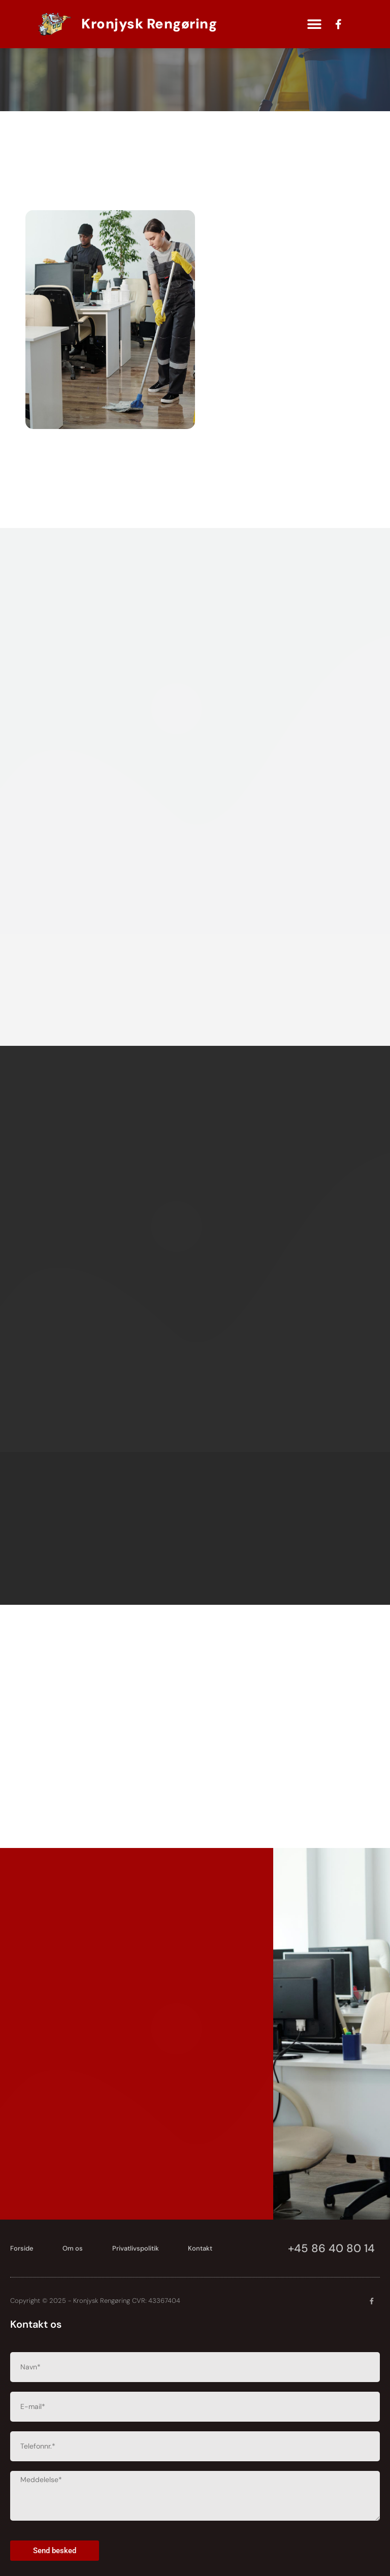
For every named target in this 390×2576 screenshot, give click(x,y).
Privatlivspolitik (136, 2248)
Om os (73, 2248)
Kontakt (201, 2248)
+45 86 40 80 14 (331, 2248)
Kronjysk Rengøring (149, 23)
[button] (314, 24)
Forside (22, 2248)
